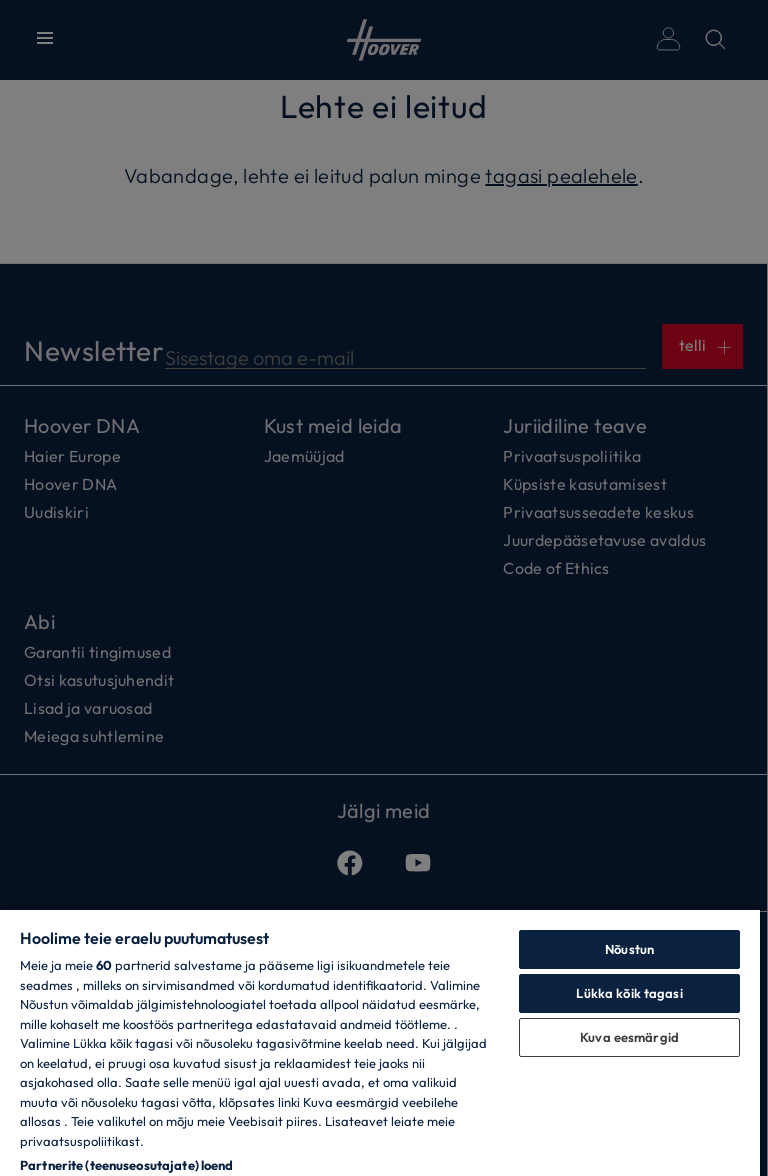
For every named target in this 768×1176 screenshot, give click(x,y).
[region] (380, 1042)
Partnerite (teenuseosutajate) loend (127, 1165)
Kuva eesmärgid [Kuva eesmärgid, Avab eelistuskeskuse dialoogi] (629, 1037)
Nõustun (629, 949)
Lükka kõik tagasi (629, 993)
